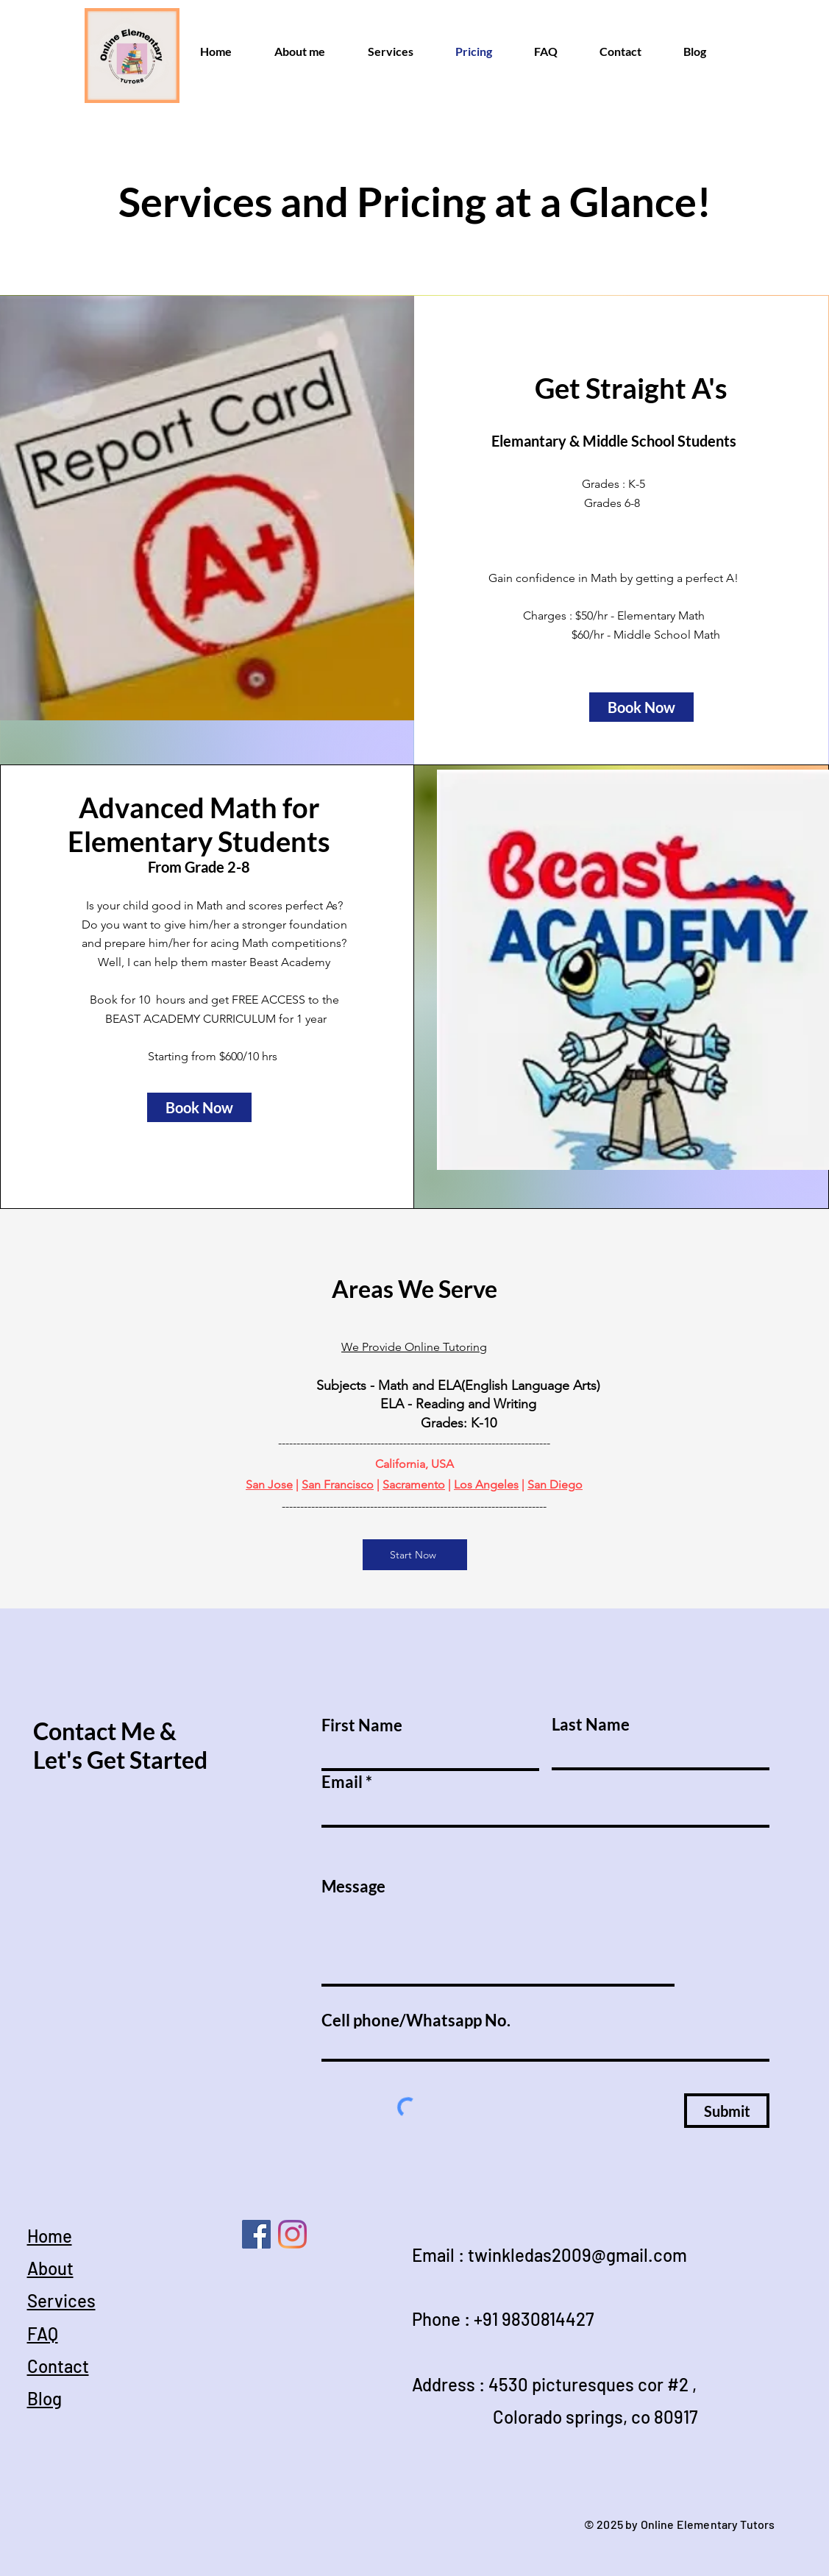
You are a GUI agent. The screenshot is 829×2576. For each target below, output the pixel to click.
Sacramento (414, 1484)
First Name (361, 1725)
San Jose (269, 1484)
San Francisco (338, 1484)
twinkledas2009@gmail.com (577, 2254)
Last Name (591, 1725)
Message (353, 1886)
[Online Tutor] (292, 2234)
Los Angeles (486, 1484)
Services (61, 2300)
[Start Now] (415, 1554)
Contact (58, 2366)
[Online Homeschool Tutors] (256, 2234)
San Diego (555, 1484)
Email (342, 1782)
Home (49, 2235)
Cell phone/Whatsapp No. (415, 2020)
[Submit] (726, 2110)
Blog (44, 2398)
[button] (641, 707)
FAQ (42, 2333)
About (50, 2268)
